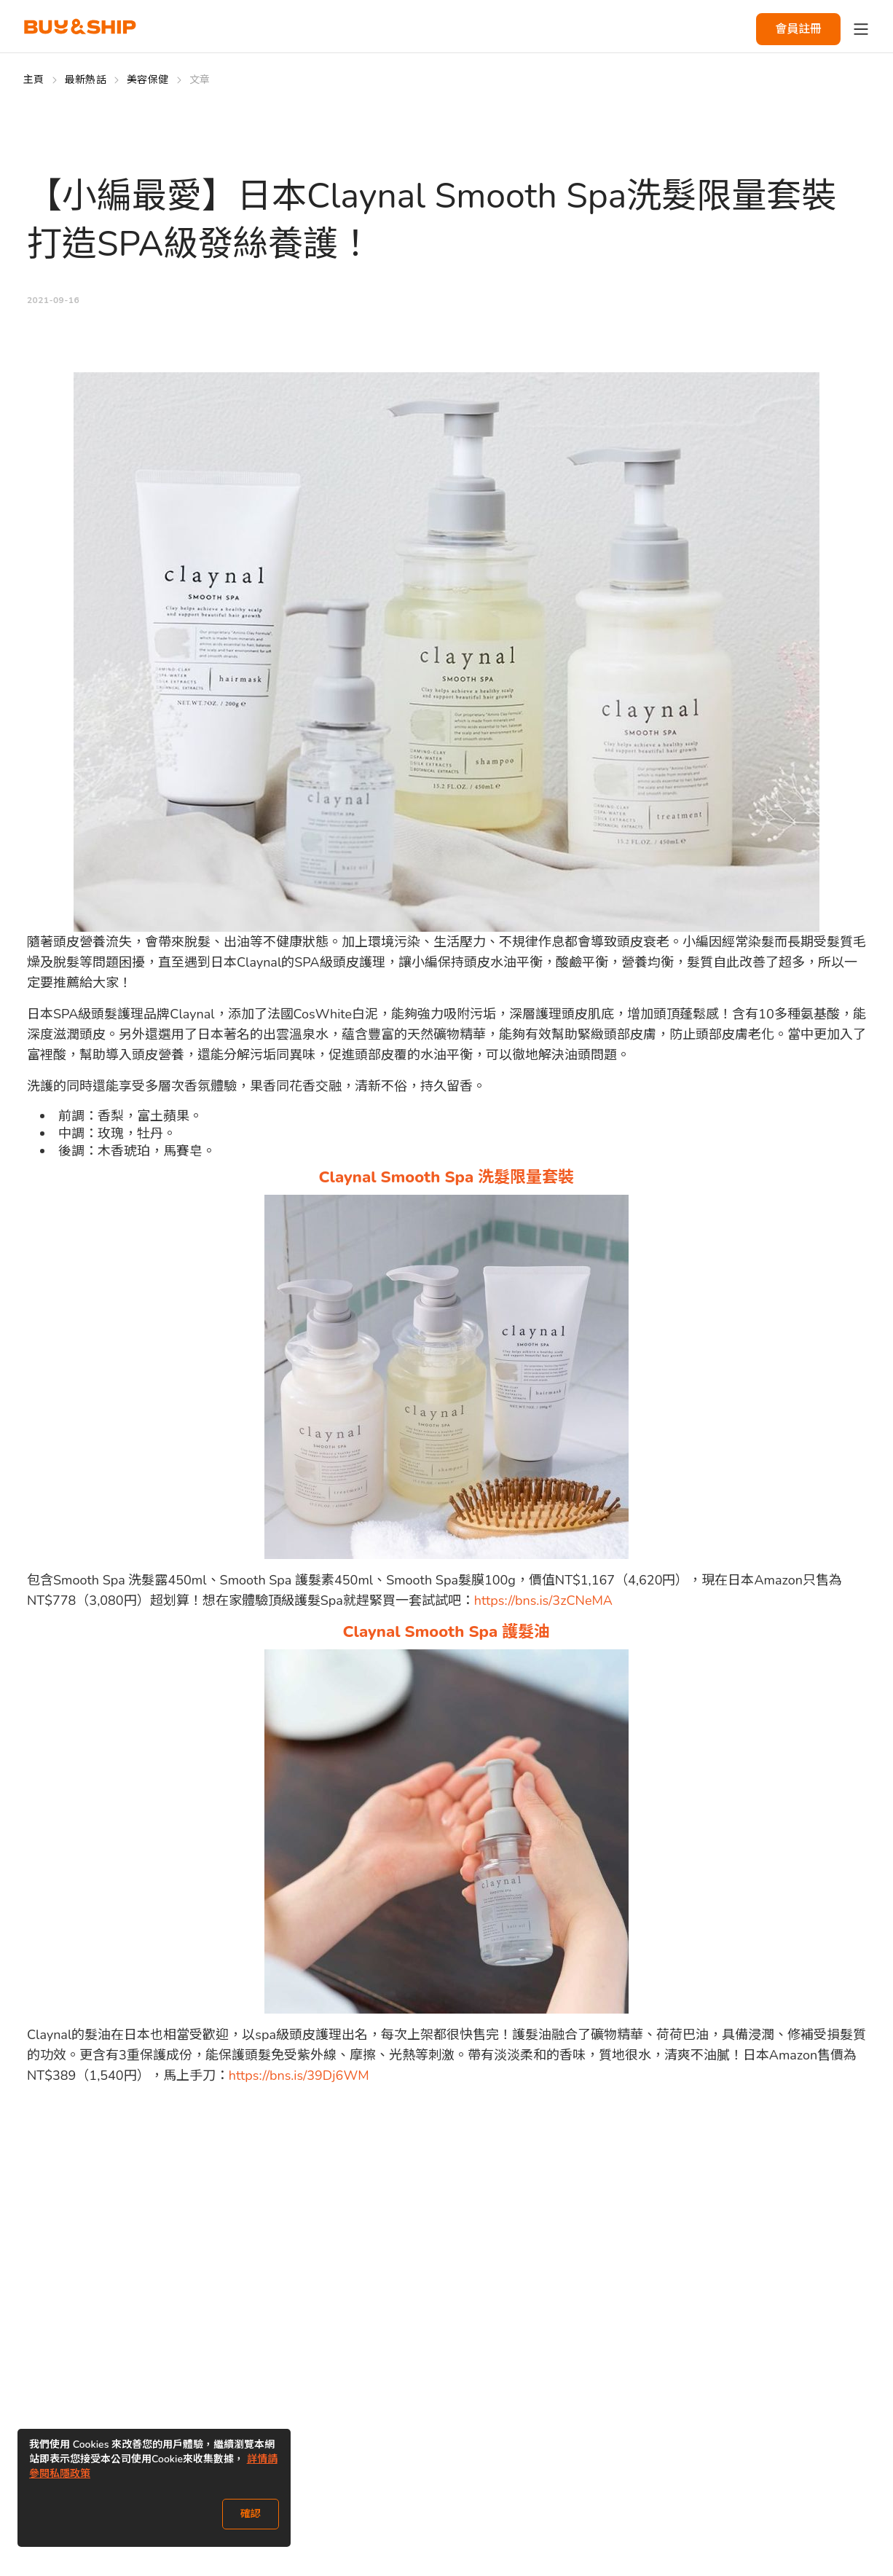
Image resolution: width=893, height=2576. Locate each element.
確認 (250, 2514)
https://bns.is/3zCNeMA (543, 1600)
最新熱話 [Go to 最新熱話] (85, 80)
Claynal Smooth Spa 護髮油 (447, 1632)
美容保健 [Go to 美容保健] (147, 80)
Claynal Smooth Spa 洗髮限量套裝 (447, 1177)
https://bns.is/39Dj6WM (299, 2075)
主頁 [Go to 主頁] (33, 80)
